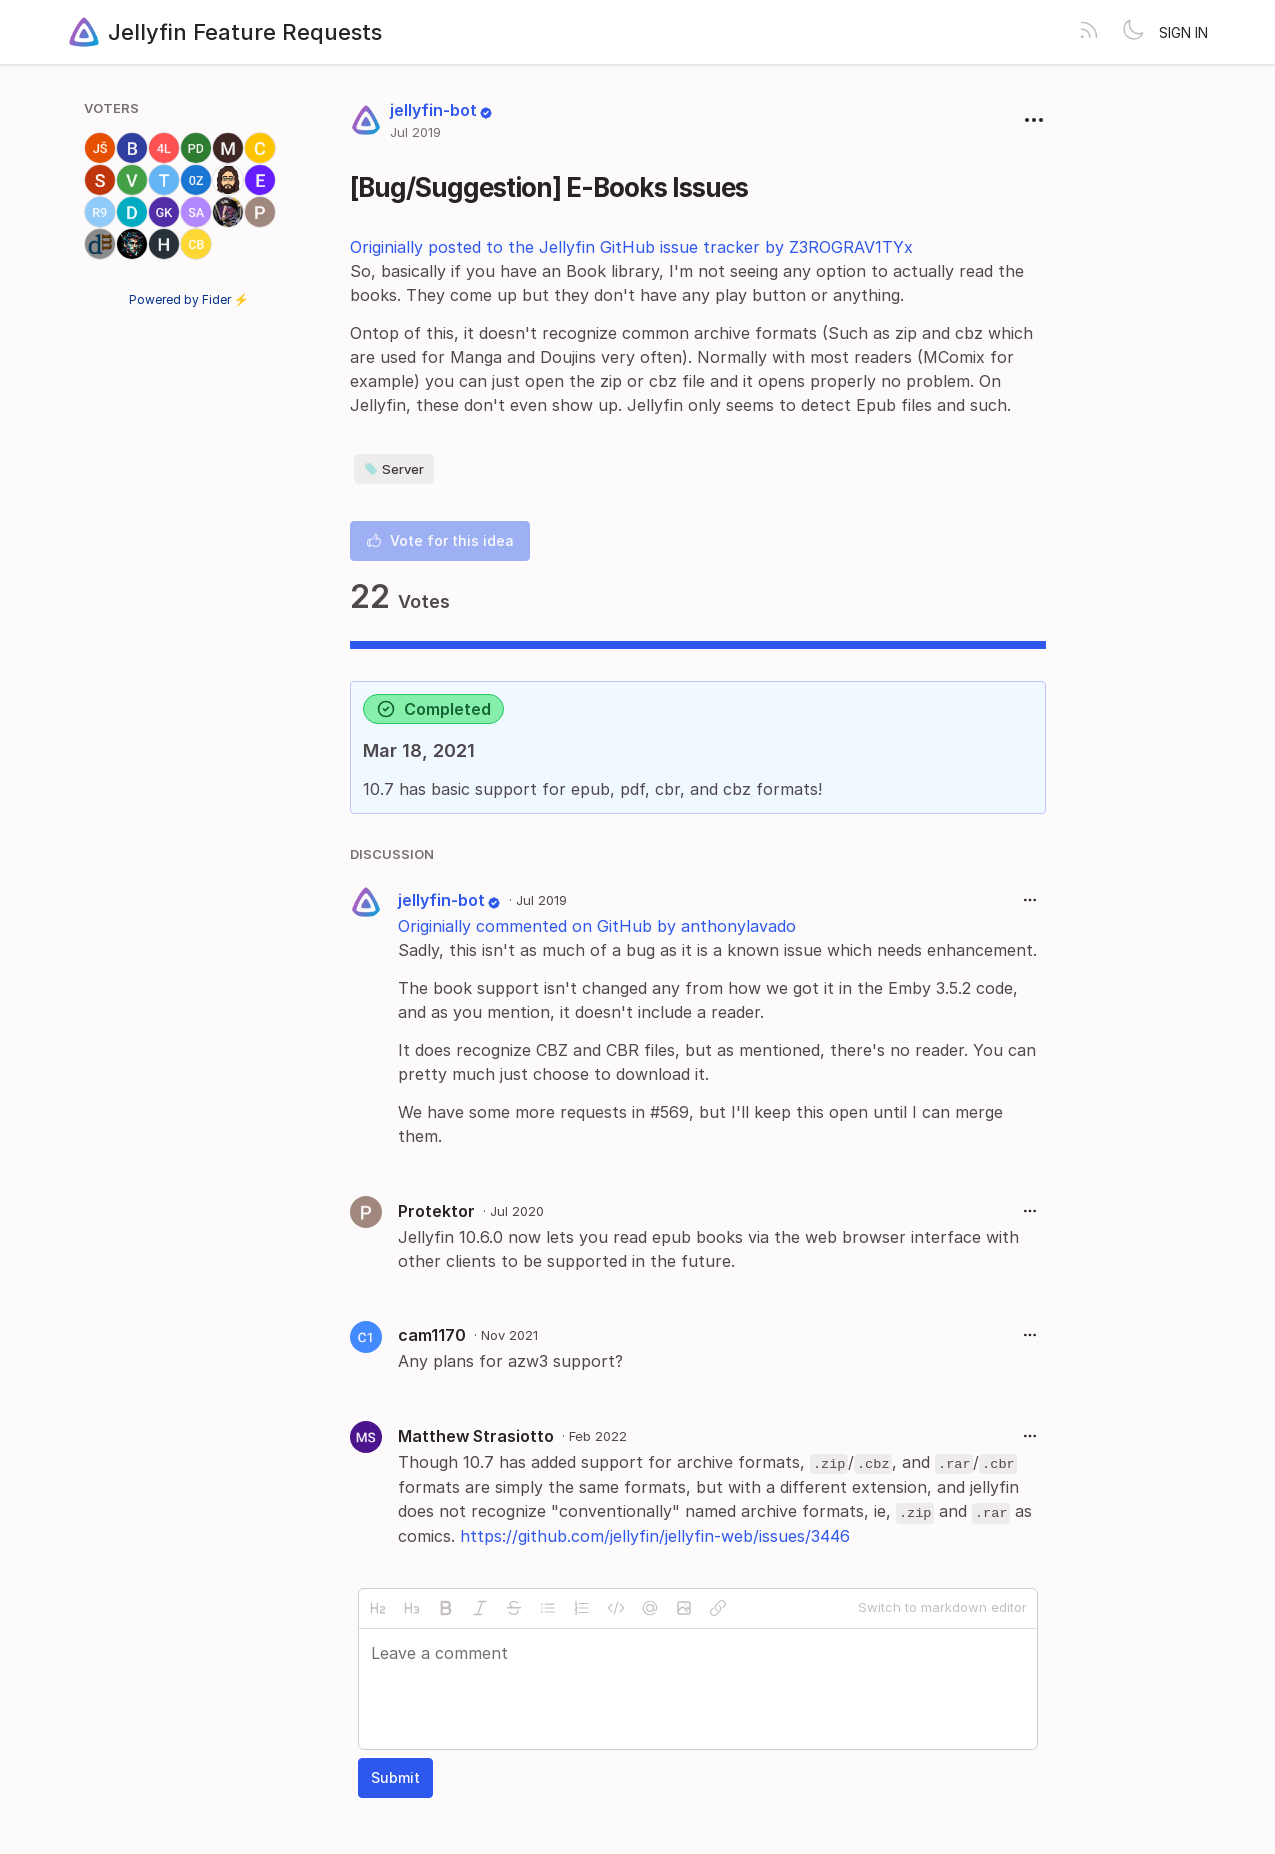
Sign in (1183, 32)
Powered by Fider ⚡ (189, 299)
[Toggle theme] (1133, 32)
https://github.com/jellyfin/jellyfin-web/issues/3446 (655, 1536)
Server (394, 469)
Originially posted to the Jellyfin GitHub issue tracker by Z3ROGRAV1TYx (631, 247)
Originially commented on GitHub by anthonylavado (597, 926)
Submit (395, 1777)
